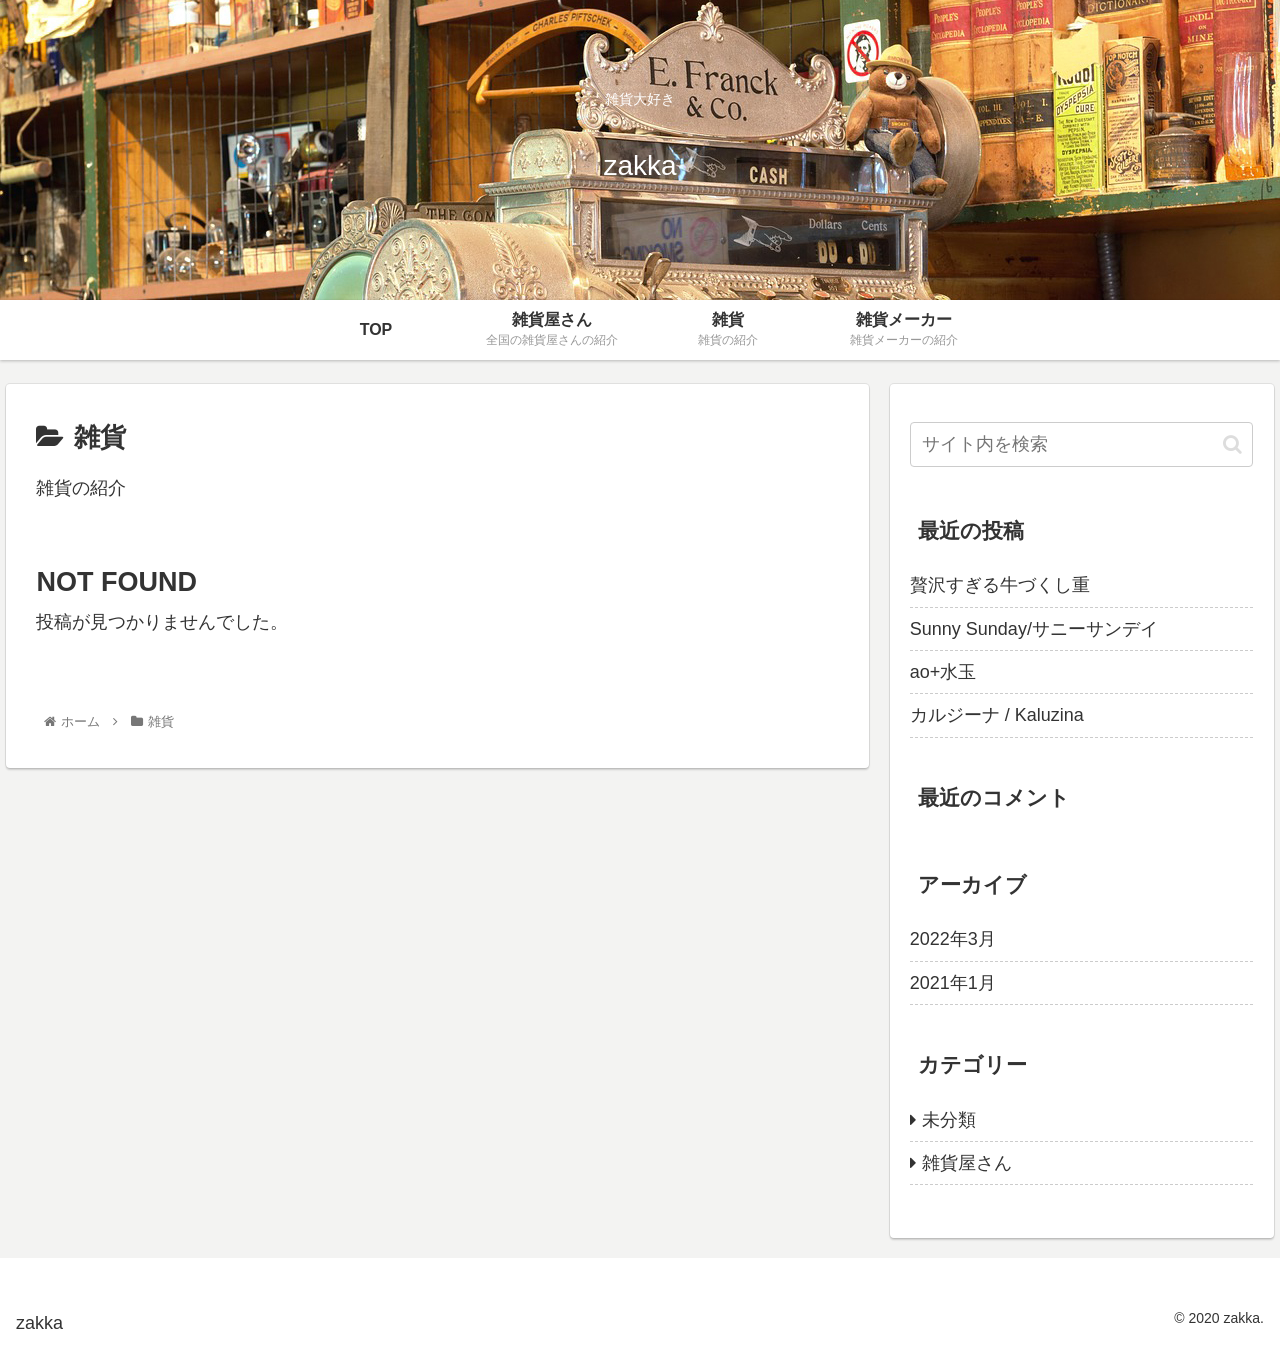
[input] (1082, 444)
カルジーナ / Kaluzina (997, 715)
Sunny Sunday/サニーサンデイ (1034, 629)
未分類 (949, 1120)
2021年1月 (953, 983)
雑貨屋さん (967, 1163)
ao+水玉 (943, 672)
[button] (1232, 444)
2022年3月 (953, 939)
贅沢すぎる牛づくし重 (1000, 585)
